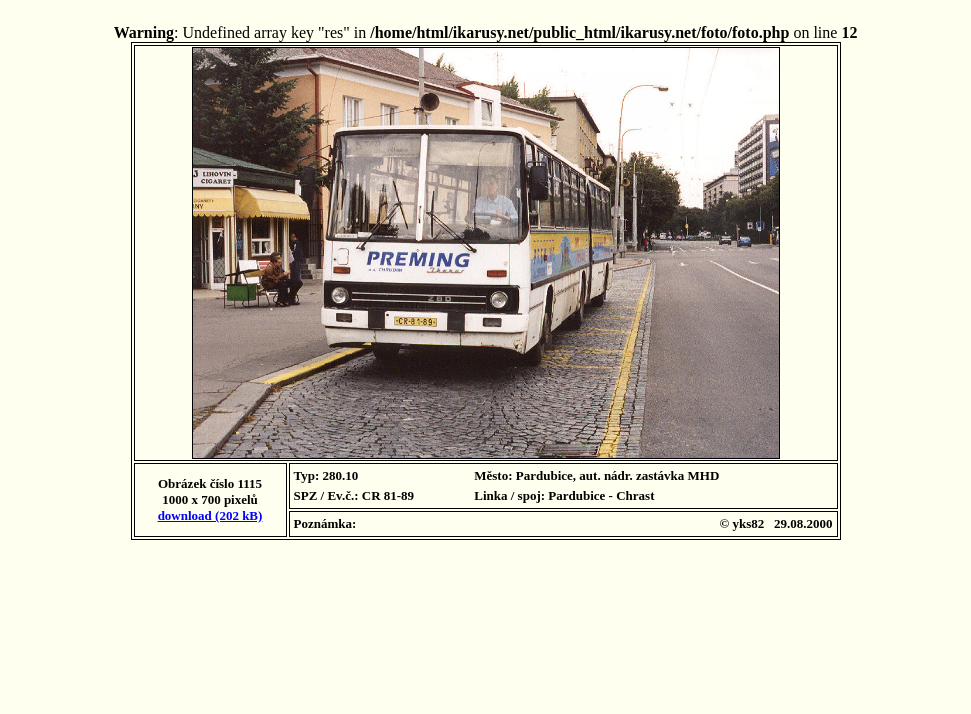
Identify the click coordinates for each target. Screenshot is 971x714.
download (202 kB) (210, 515)
